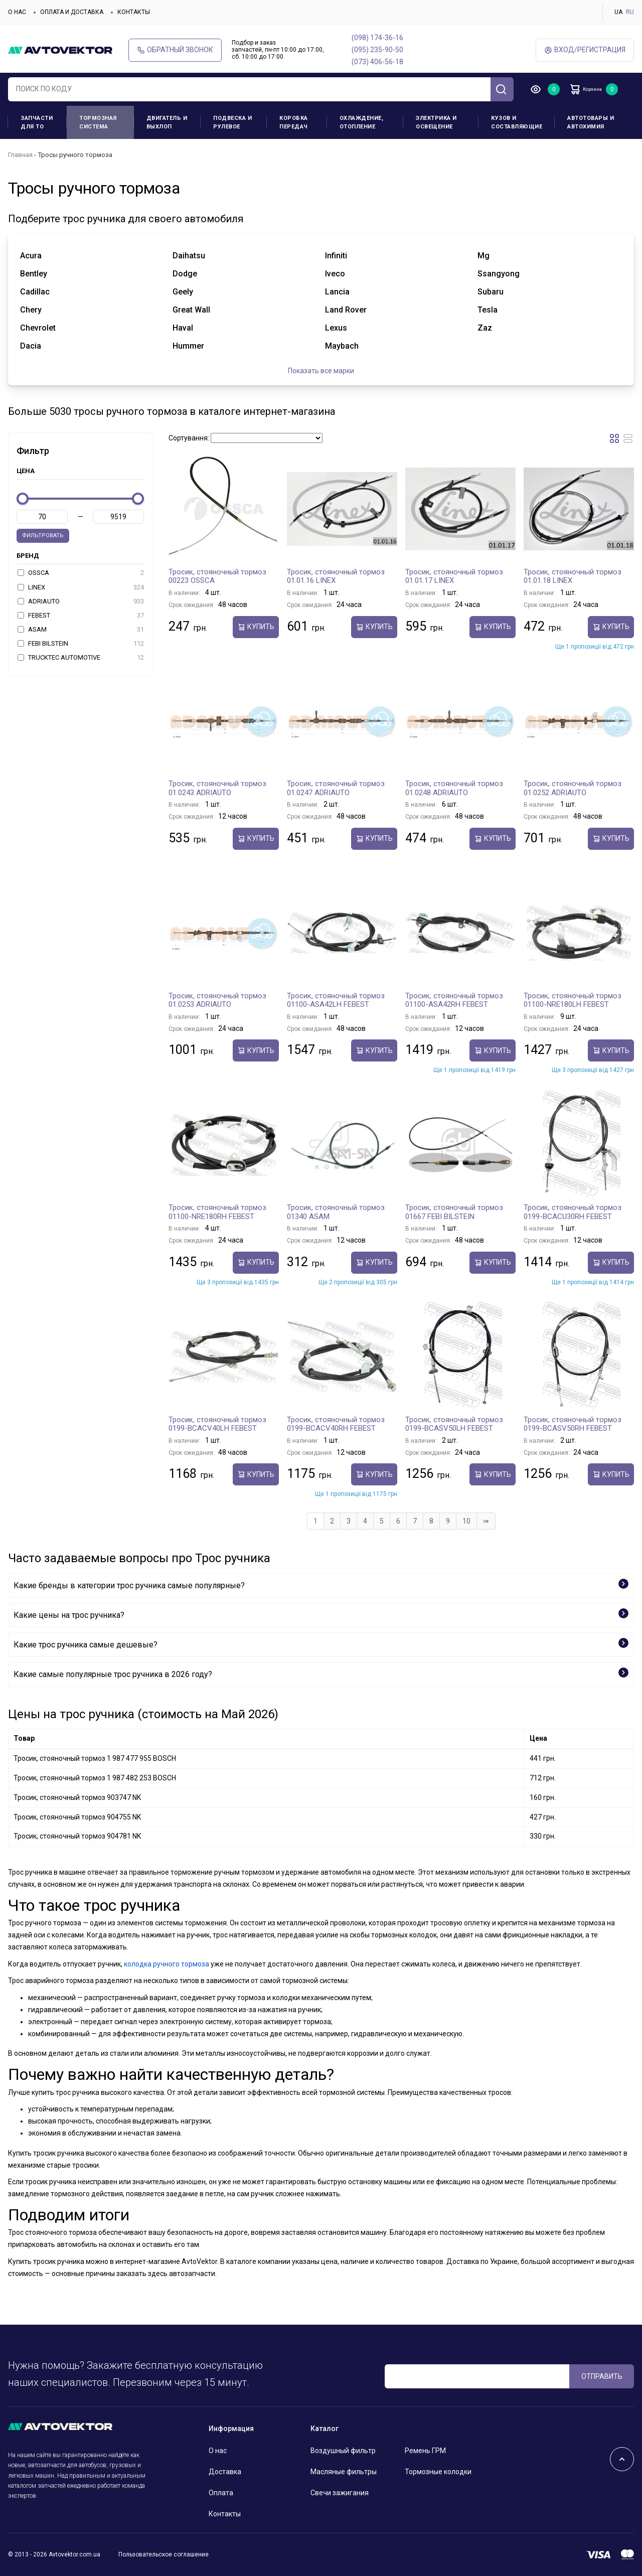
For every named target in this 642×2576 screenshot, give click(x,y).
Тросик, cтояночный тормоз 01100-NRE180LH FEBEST (572, 1000)
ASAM (81, 629)
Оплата (221, 2493)
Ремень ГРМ (425, 2451)
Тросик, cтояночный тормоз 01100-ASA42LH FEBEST (336, 1000)
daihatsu (189, 255)
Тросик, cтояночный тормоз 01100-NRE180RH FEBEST (217, 1212)
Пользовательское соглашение (163, 2554)
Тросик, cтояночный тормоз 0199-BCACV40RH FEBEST (336, 1424)
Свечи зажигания (339, 2493)
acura (31, 255)
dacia (30, 346)
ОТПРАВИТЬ (601, 2376)
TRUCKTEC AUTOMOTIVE (81, 657)
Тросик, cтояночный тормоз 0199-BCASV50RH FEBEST (572, 1424)
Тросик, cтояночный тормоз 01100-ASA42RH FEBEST (454, 1000)
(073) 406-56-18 (377, 62)
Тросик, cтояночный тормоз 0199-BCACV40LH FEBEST (217, 1424)
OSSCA (81, 572)
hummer (188, 346)
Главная (20, 155)
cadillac (35, 291)
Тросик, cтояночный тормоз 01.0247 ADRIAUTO (336, 788)
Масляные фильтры (343, 2472)
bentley (33, 273)
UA (618, 12)
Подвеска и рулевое (232, 122)
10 (466, 1521)
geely (183, 291)
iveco (335, 273)
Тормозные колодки (438, 2472)
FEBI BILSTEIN (81, 643)
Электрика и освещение (436, 122)
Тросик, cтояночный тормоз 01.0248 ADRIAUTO (454, 788)
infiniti (336, 255)
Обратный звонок (175, 50)
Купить (255, 627)
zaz (484, 328)
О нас (17, 12)
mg (483, 255)
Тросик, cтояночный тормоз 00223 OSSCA (217, 576)
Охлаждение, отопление (362, 122)
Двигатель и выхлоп (167, 122)
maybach (342, 346)
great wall (191, 310)
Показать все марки (321, 371)
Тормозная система (98, 122)
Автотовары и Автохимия (590, 122)
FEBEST (81, 615)
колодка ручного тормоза (166, 1964)
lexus (336, 328)
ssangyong (498, 273)
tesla (487, 310)
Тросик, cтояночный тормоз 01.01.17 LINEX (454, 576)
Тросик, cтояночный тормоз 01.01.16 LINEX (336, 576)
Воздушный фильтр (343, 2451)
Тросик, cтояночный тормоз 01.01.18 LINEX (572, 576)
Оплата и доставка (71, 12)
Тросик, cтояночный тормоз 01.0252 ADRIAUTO (572, 788)
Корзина (594, 89)
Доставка (225, 2472)
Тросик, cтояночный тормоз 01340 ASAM (336, 1212)
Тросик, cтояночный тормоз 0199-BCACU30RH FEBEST (572, 1212)
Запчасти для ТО (37, 122)
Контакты (133, 12)
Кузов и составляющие (516, 122)
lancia (337, 291)
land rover (346, 310)
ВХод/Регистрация (584, 50)
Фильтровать (43, 535)
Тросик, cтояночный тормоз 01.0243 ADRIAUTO (217, 788)
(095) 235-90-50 (377, 50)
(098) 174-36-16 (377, 38)
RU (630, 12)
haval (183, 328)
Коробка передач (293, 122)
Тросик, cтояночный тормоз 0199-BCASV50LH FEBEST (454, 1424)
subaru (490, 291)
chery (31, 310)
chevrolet (38, 328)
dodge (185, 273)
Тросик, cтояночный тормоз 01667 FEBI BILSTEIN (454, 1212)
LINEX (81, 587)
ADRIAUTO (81, 601)
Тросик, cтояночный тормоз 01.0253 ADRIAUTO (217, 1000)
